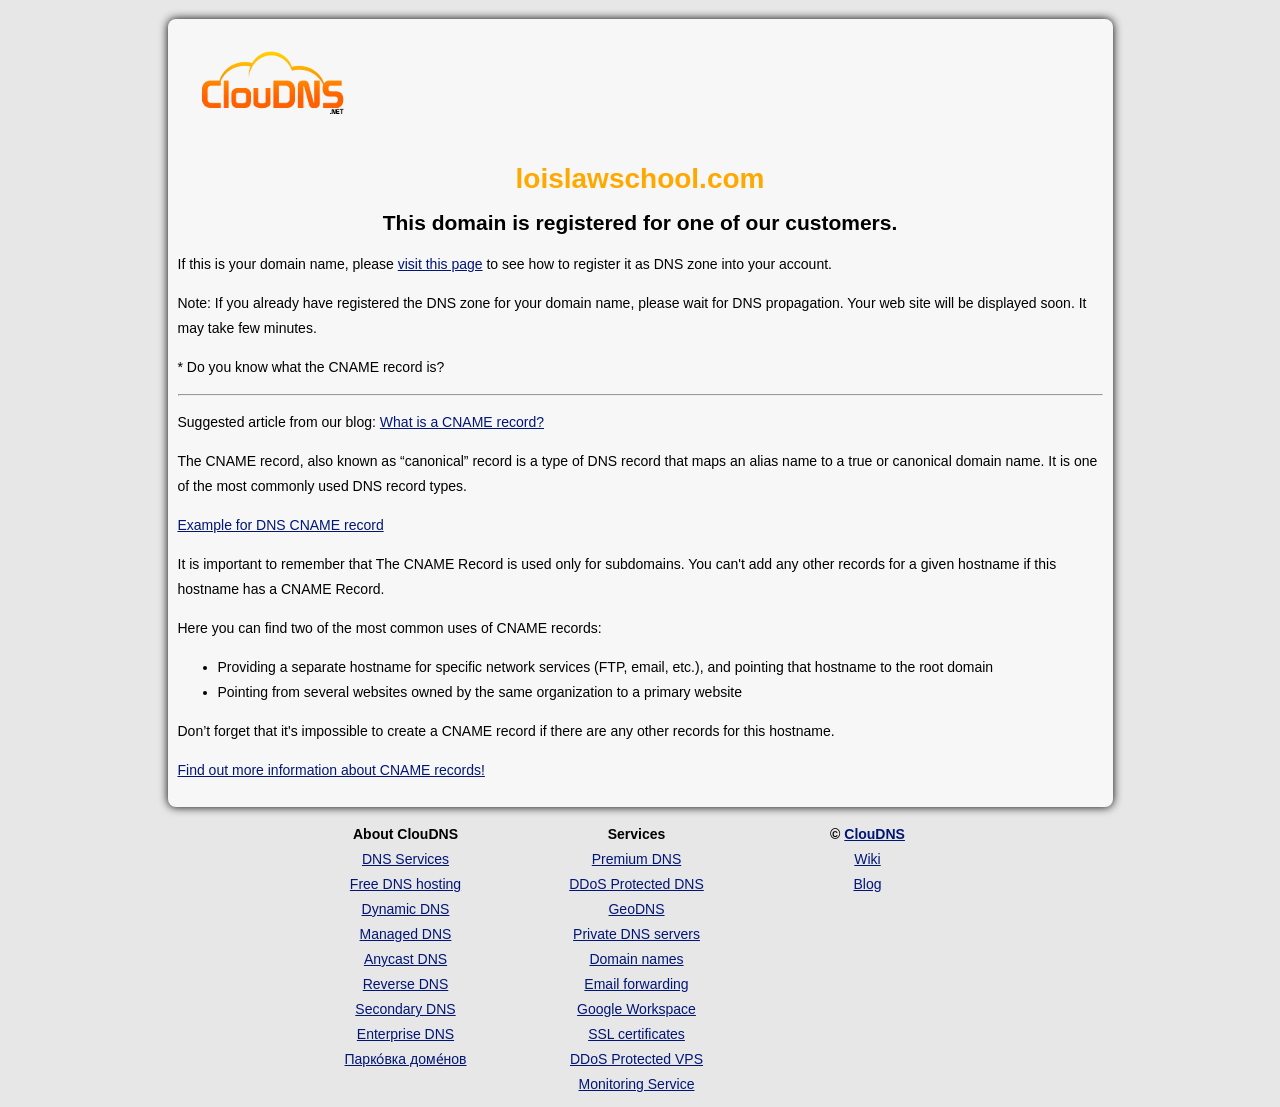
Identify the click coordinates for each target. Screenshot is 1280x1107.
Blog (867, 884)
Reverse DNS (406, 984)
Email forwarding (636, 984)
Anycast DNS (405, 959)
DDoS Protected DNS (636, 884)
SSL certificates (636, 1034)
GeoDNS (636, 909)
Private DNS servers (636, 934)
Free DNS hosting (405, 884)
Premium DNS (636, 859)
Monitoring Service (637, 1084)
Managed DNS (406, 934)
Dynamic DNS (406, 909)
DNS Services (405, 859)
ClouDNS (874, 834)
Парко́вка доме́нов (406, 1059)
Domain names (636, 959)
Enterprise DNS (405, 1034)
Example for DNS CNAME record (281, 525)
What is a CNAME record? (462, 422)
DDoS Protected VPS (636, 1059)
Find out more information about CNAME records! (331, 770)
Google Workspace (636, 1009)
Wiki (867, 859)
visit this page (440, 264)
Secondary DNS (405, 1009)
